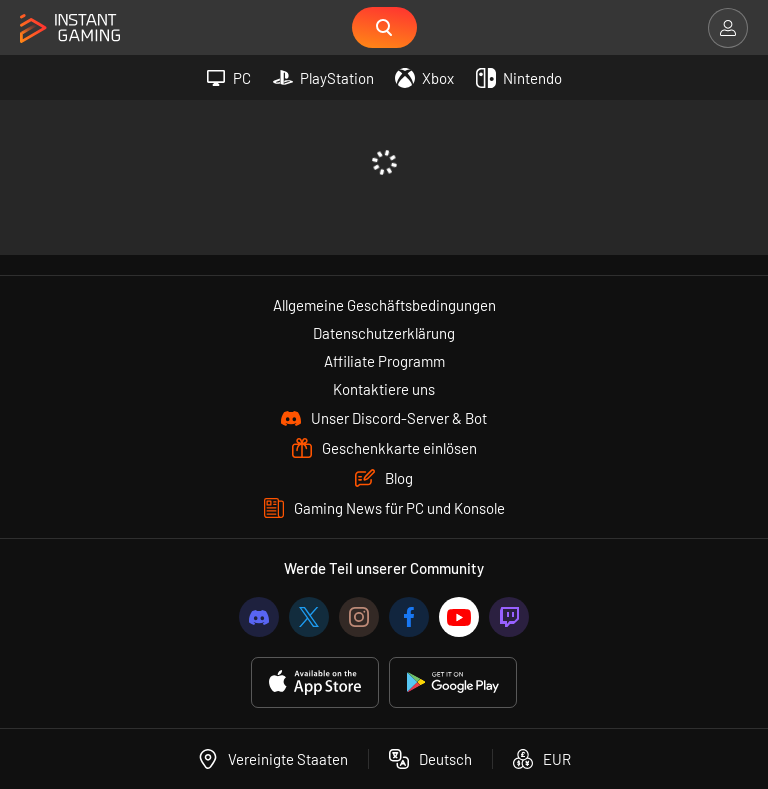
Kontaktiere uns (384, 389)
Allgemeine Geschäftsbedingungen (384, 305)
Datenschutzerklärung (384, 333)
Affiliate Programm (384, 361)
